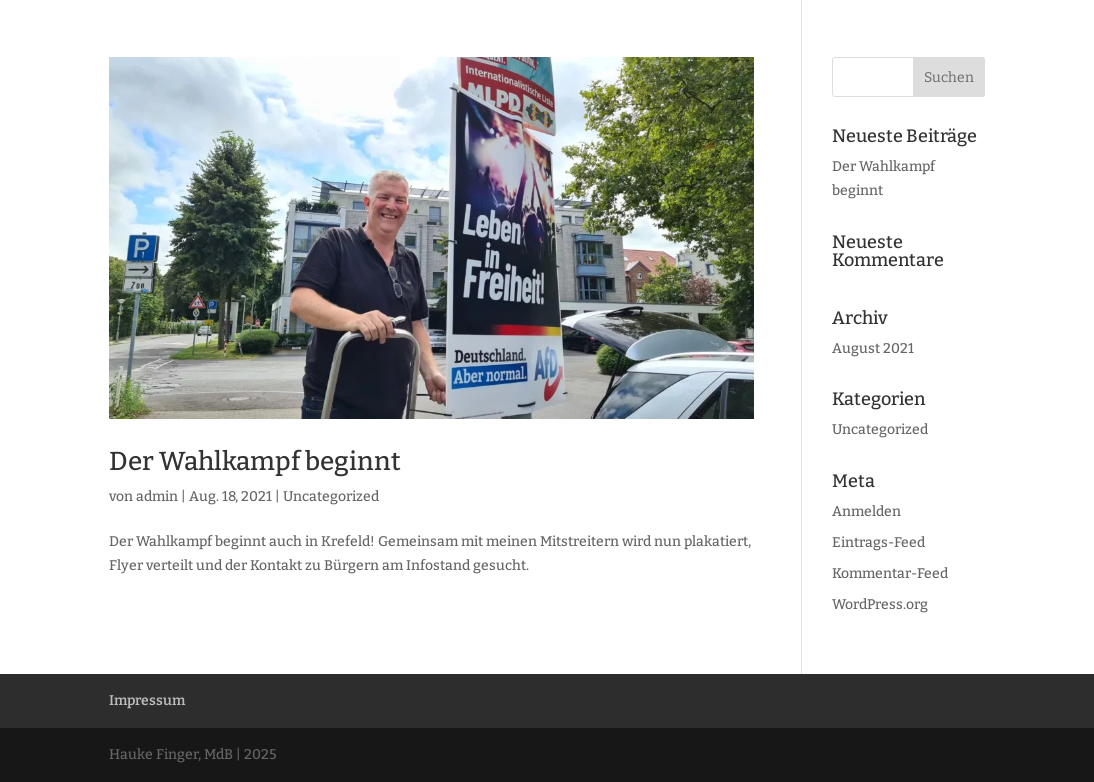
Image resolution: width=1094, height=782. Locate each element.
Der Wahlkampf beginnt (255, 461)
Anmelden (866, 511)
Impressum (147, 700)
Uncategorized (331, 496)
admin (157, 496)
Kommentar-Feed (890, 573)
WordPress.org (880, 604)
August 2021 (873, 348)
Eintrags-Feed (878, 542)
